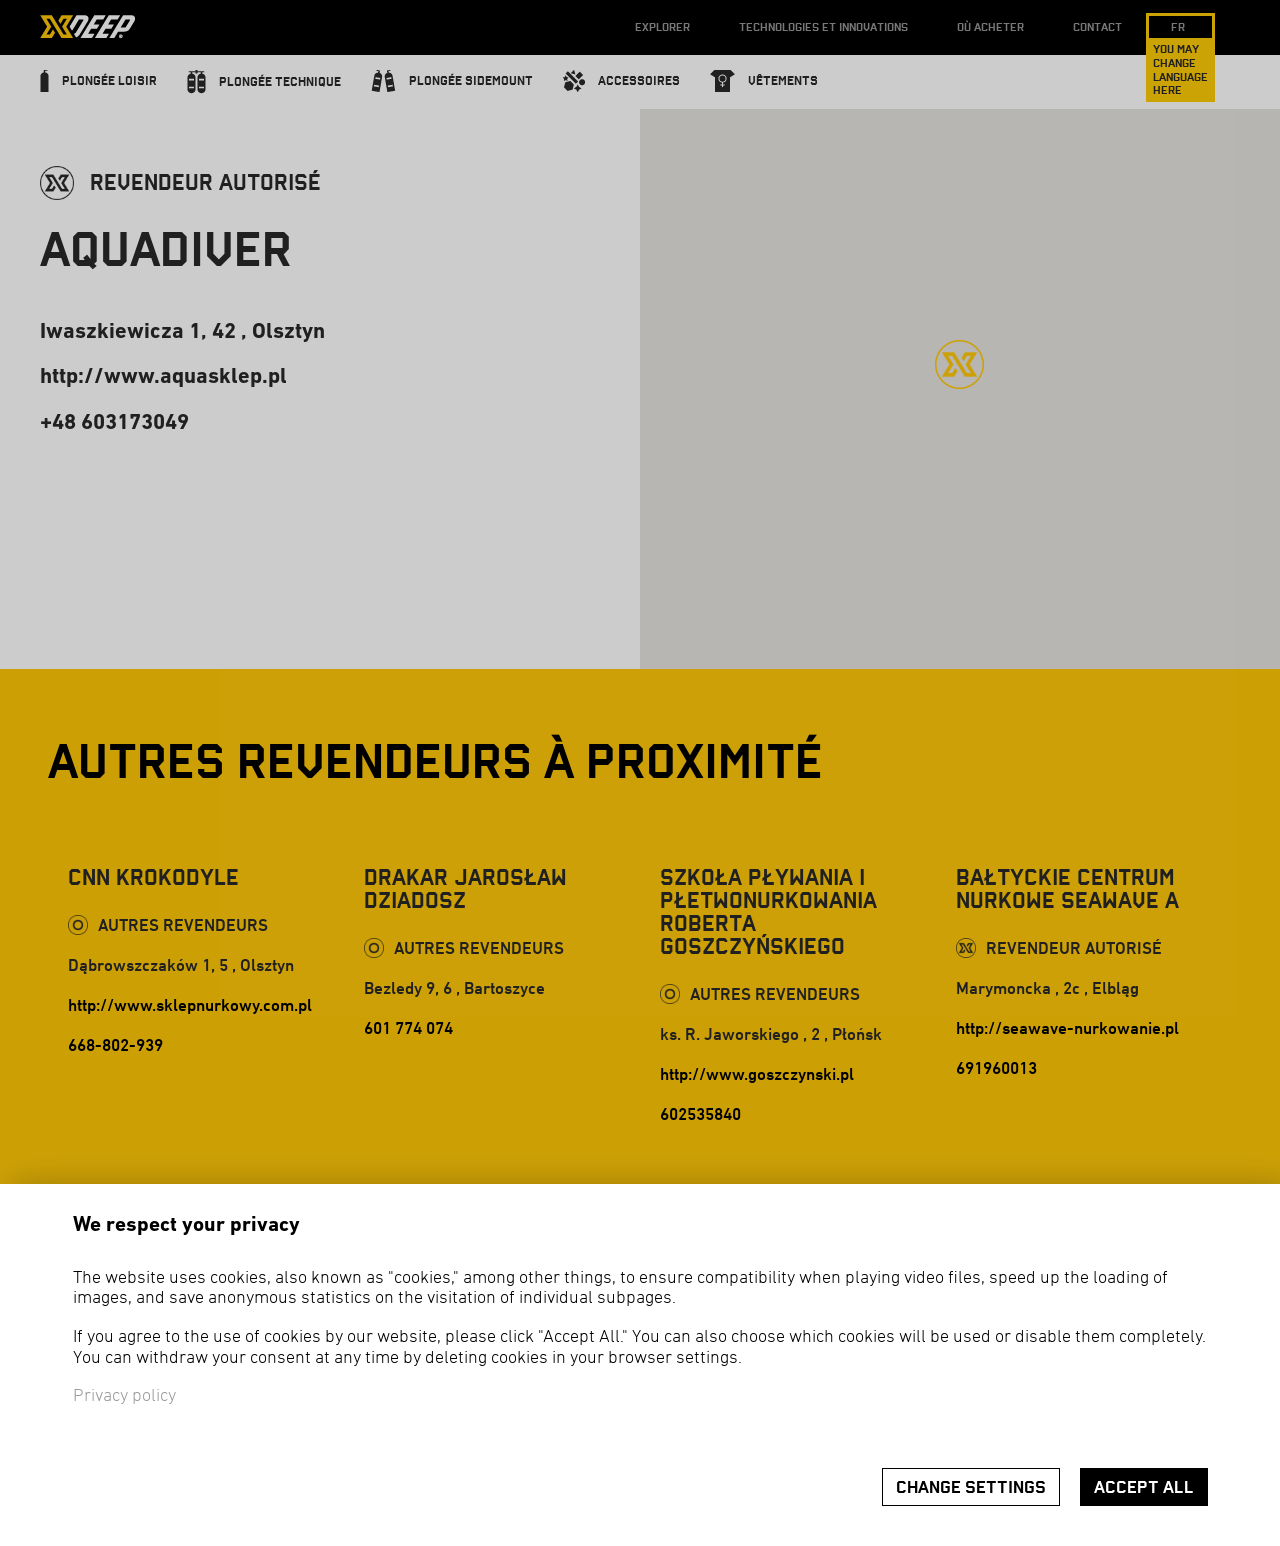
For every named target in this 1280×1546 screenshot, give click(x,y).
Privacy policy (124, 1396)
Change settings (971, 1487)
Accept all (1144, 1487)
